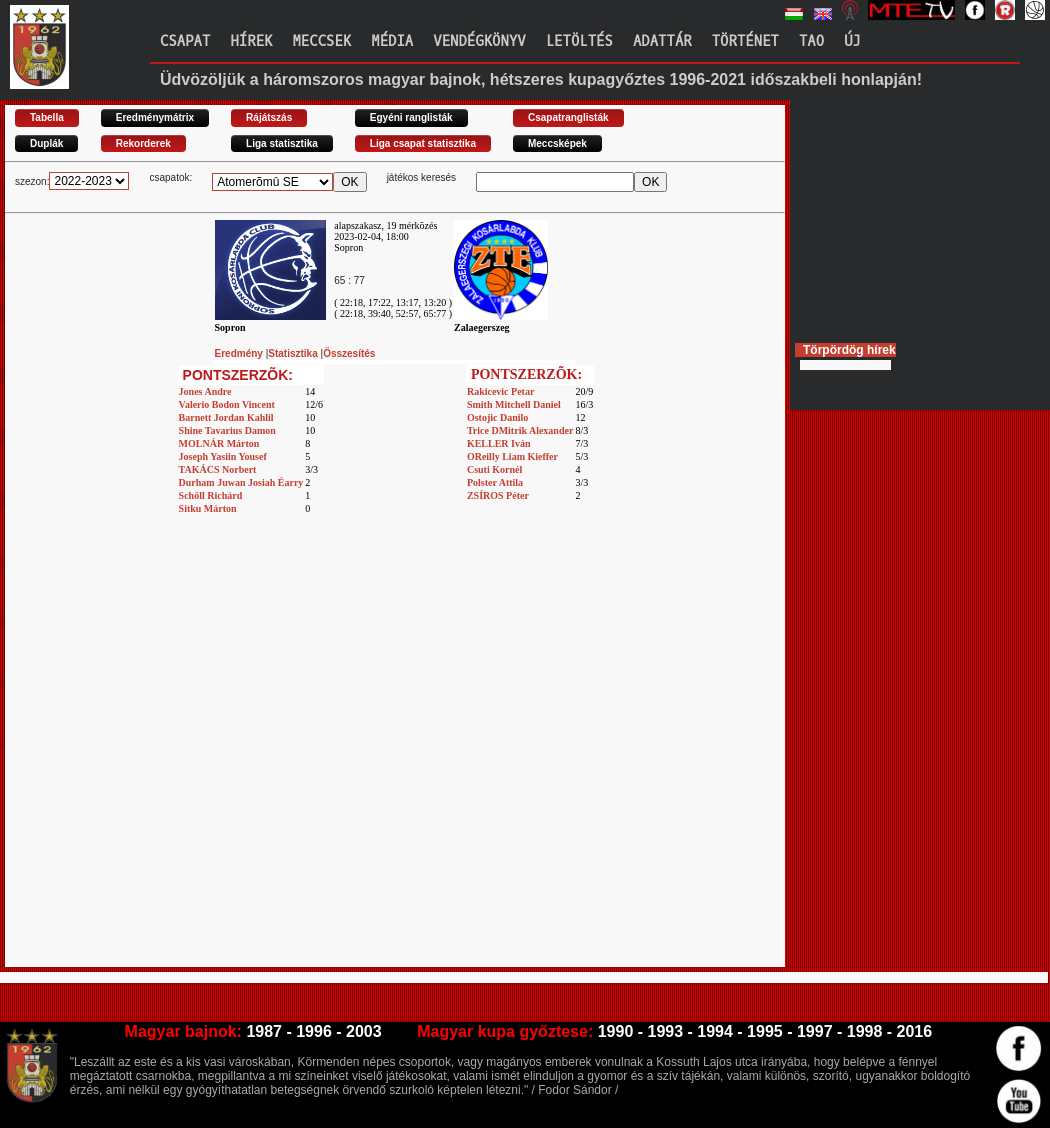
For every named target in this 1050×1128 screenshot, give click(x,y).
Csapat (185, 41)
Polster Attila (495, 482)
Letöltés (579, 41)
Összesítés (349, 353)
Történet (745, 41)
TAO (811, 41)
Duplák (46, 143)
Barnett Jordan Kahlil (226, 417)
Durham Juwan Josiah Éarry (241, 482)
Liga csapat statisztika (423, 143)
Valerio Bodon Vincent (227, 404)
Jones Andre (205, 391)
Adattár (662, 41)
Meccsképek (557, 143)
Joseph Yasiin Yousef (223, 456)
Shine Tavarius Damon (227, 430)
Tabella (47, 117)
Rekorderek (143, 143)
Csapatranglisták (568, 117)
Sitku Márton (208, 508)
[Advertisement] (209, 758)
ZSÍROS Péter (498, 495)
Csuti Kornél (494, 469)
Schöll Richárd (211, 495)
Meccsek (321, 41)
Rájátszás (269, 117)
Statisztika (294, 353)
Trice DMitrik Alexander (520, 430)
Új (852, 41)
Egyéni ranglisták (411, 117)
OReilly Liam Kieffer (512, 456)
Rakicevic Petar (500, 391)
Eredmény (240, 353)
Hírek (251, 41)
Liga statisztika (282, 143)
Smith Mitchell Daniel (514, 404)
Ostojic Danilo (497, 417)
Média (392, 41)
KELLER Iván (499, 443)
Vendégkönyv (479, 41)
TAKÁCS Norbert (218, 469)
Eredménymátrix (155, 117)
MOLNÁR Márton (219, 443)
